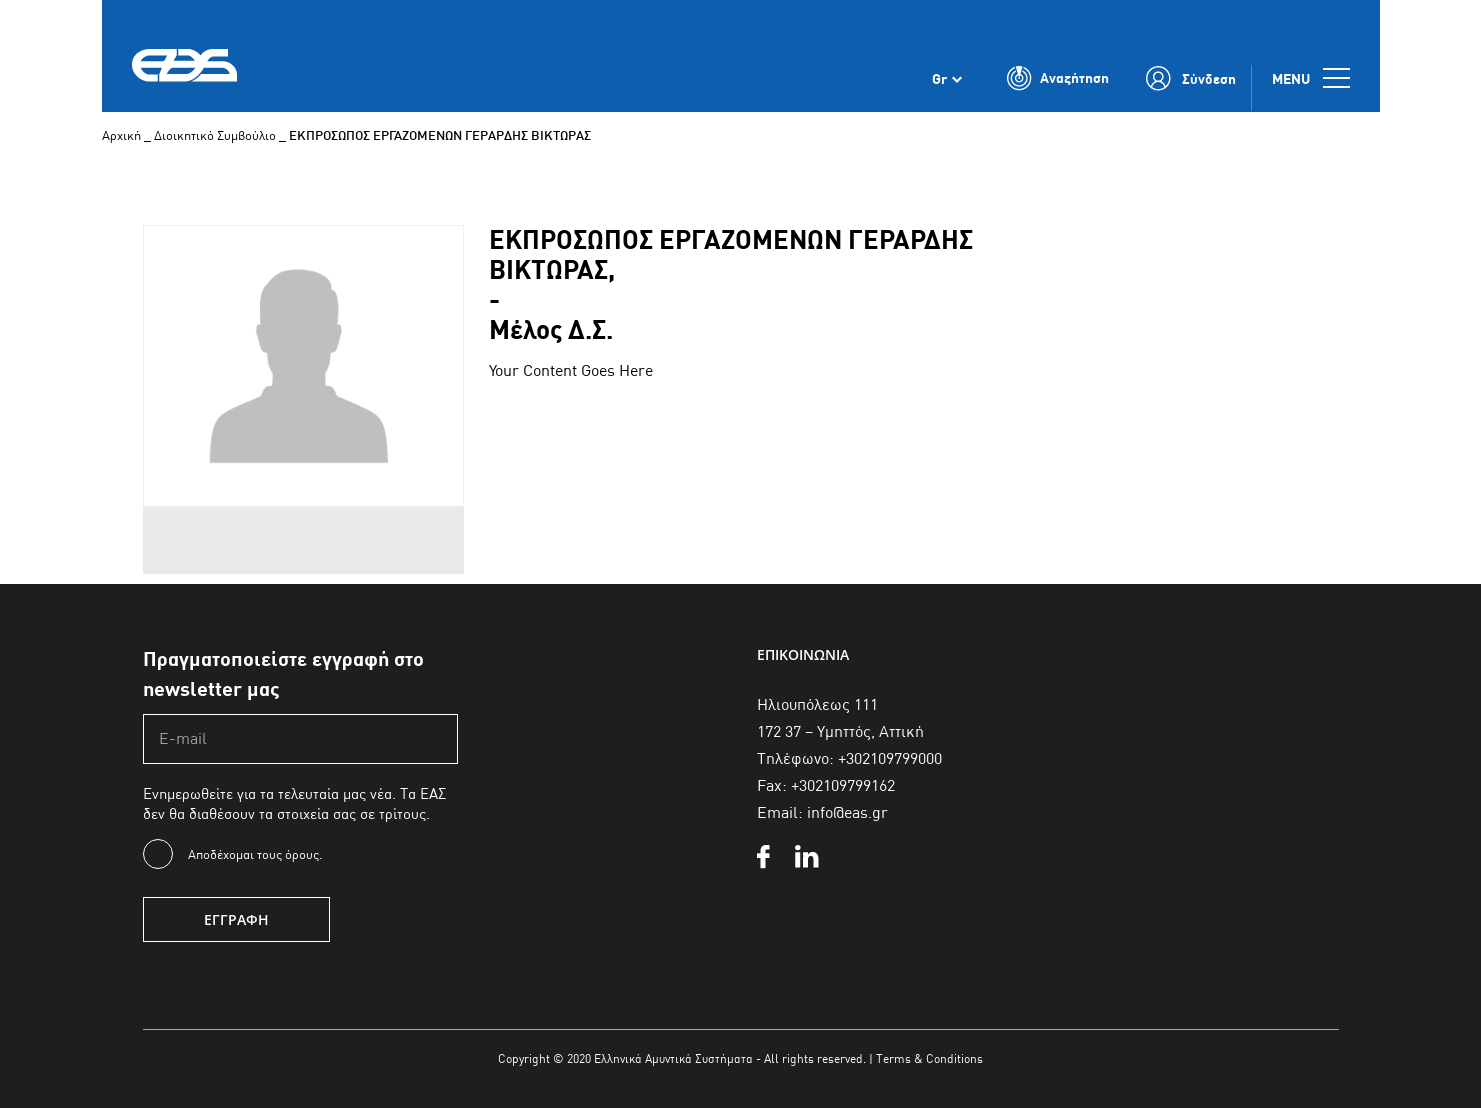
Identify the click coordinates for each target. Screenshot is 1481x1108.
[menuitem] (947, 78)
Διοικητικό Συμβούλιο (215, 135)
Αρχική (121, 135)
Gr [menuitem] (939, 78)
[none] (947, 78)
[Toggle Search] (1058, 78)
